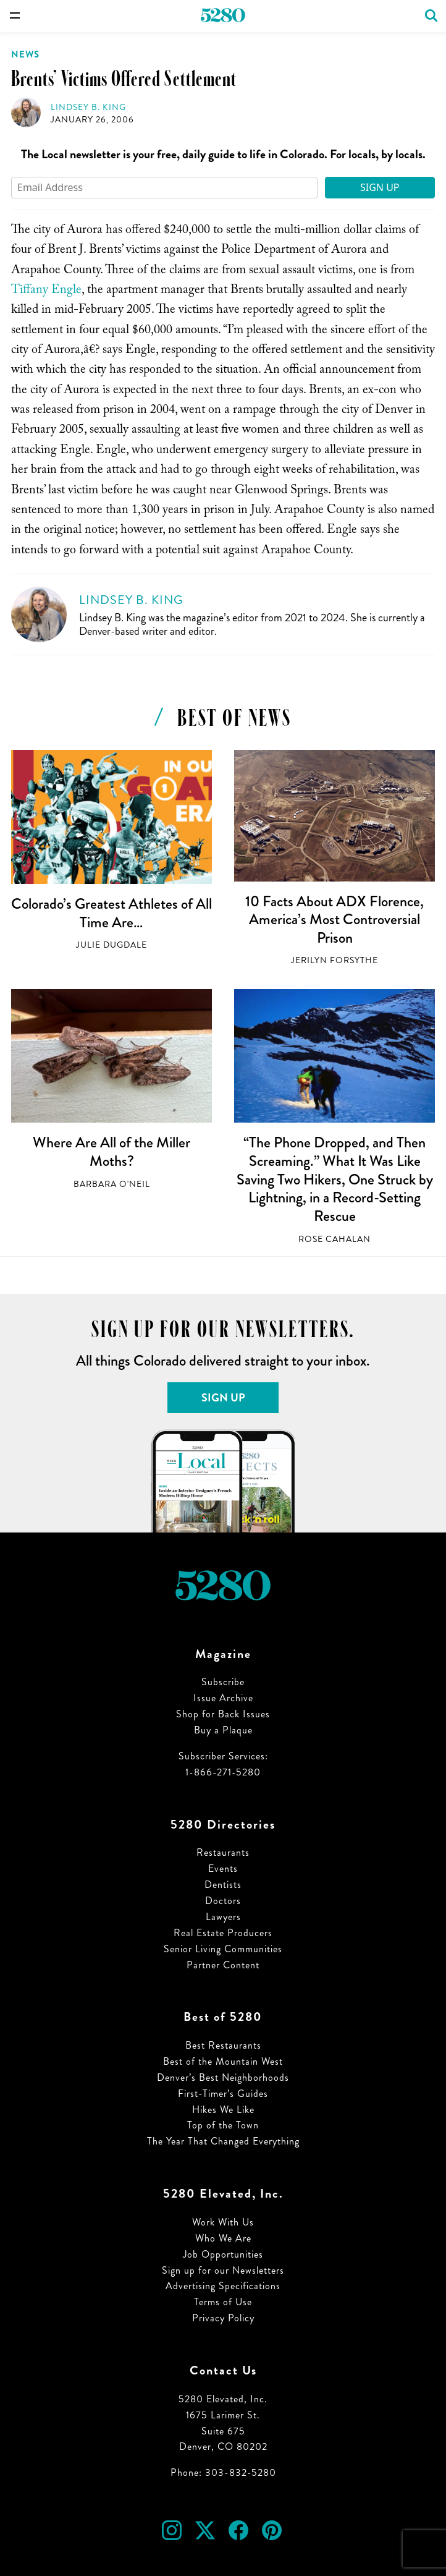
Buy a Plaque (223, 1730)
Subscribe (223, 1682)
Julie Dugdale (111, 945)
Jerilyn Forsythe (334, 960)
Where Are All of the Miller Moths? (111, 1151)
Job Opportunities (223, 2254)
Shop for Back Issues (223, 1714)
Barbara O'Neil (112, 1184)
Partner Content (223, 1965)
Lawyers (223, 1917)
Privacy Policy (223, 2318)
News (25, 54)
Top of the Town (223, 2125)
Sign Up (380, 187)
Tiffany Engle (46, 291)
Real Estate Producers (223, 1933)
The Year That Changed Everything (223, 2141)
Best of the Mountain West (223, 2061)
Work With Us (223, 2222)
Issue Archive (223, 1698)
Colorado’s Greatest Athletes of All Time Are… (111, 913)
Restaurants (223, 1852)
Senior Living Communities (223, 1949)
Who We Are (223, 2238)
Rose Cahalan (334, 1239)
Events (223, 1868)
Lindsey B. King (88, 107)
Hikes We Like (223, 2109)
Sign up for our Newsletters (223, 2270)
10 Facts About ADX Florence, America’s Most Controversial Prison (334, 919)
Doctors (223, 1901)
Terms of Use (223, 2302)
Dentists (223, 1884)
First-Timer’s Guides (223, 2093)
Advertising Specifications (223, 2286)
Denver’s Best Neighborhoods (223, 2077)
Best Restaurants (223, 2045)
